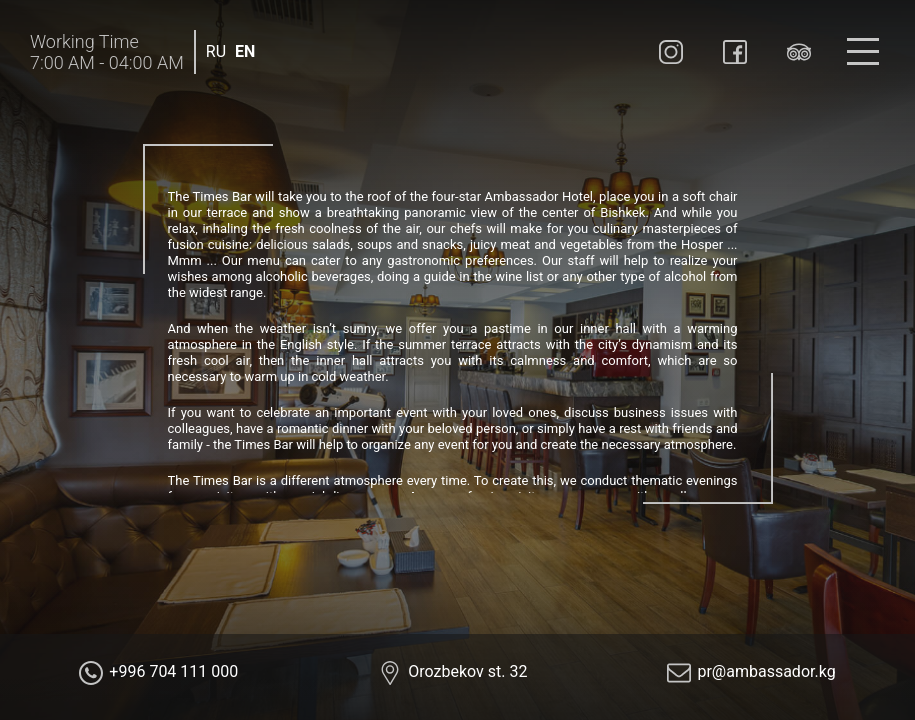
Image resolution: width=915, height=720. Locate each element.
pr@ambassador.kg (766, 671)
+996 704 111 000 (173, 671)
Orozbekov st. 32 (467, 671)
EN (245, 51)
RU (216, 51)
